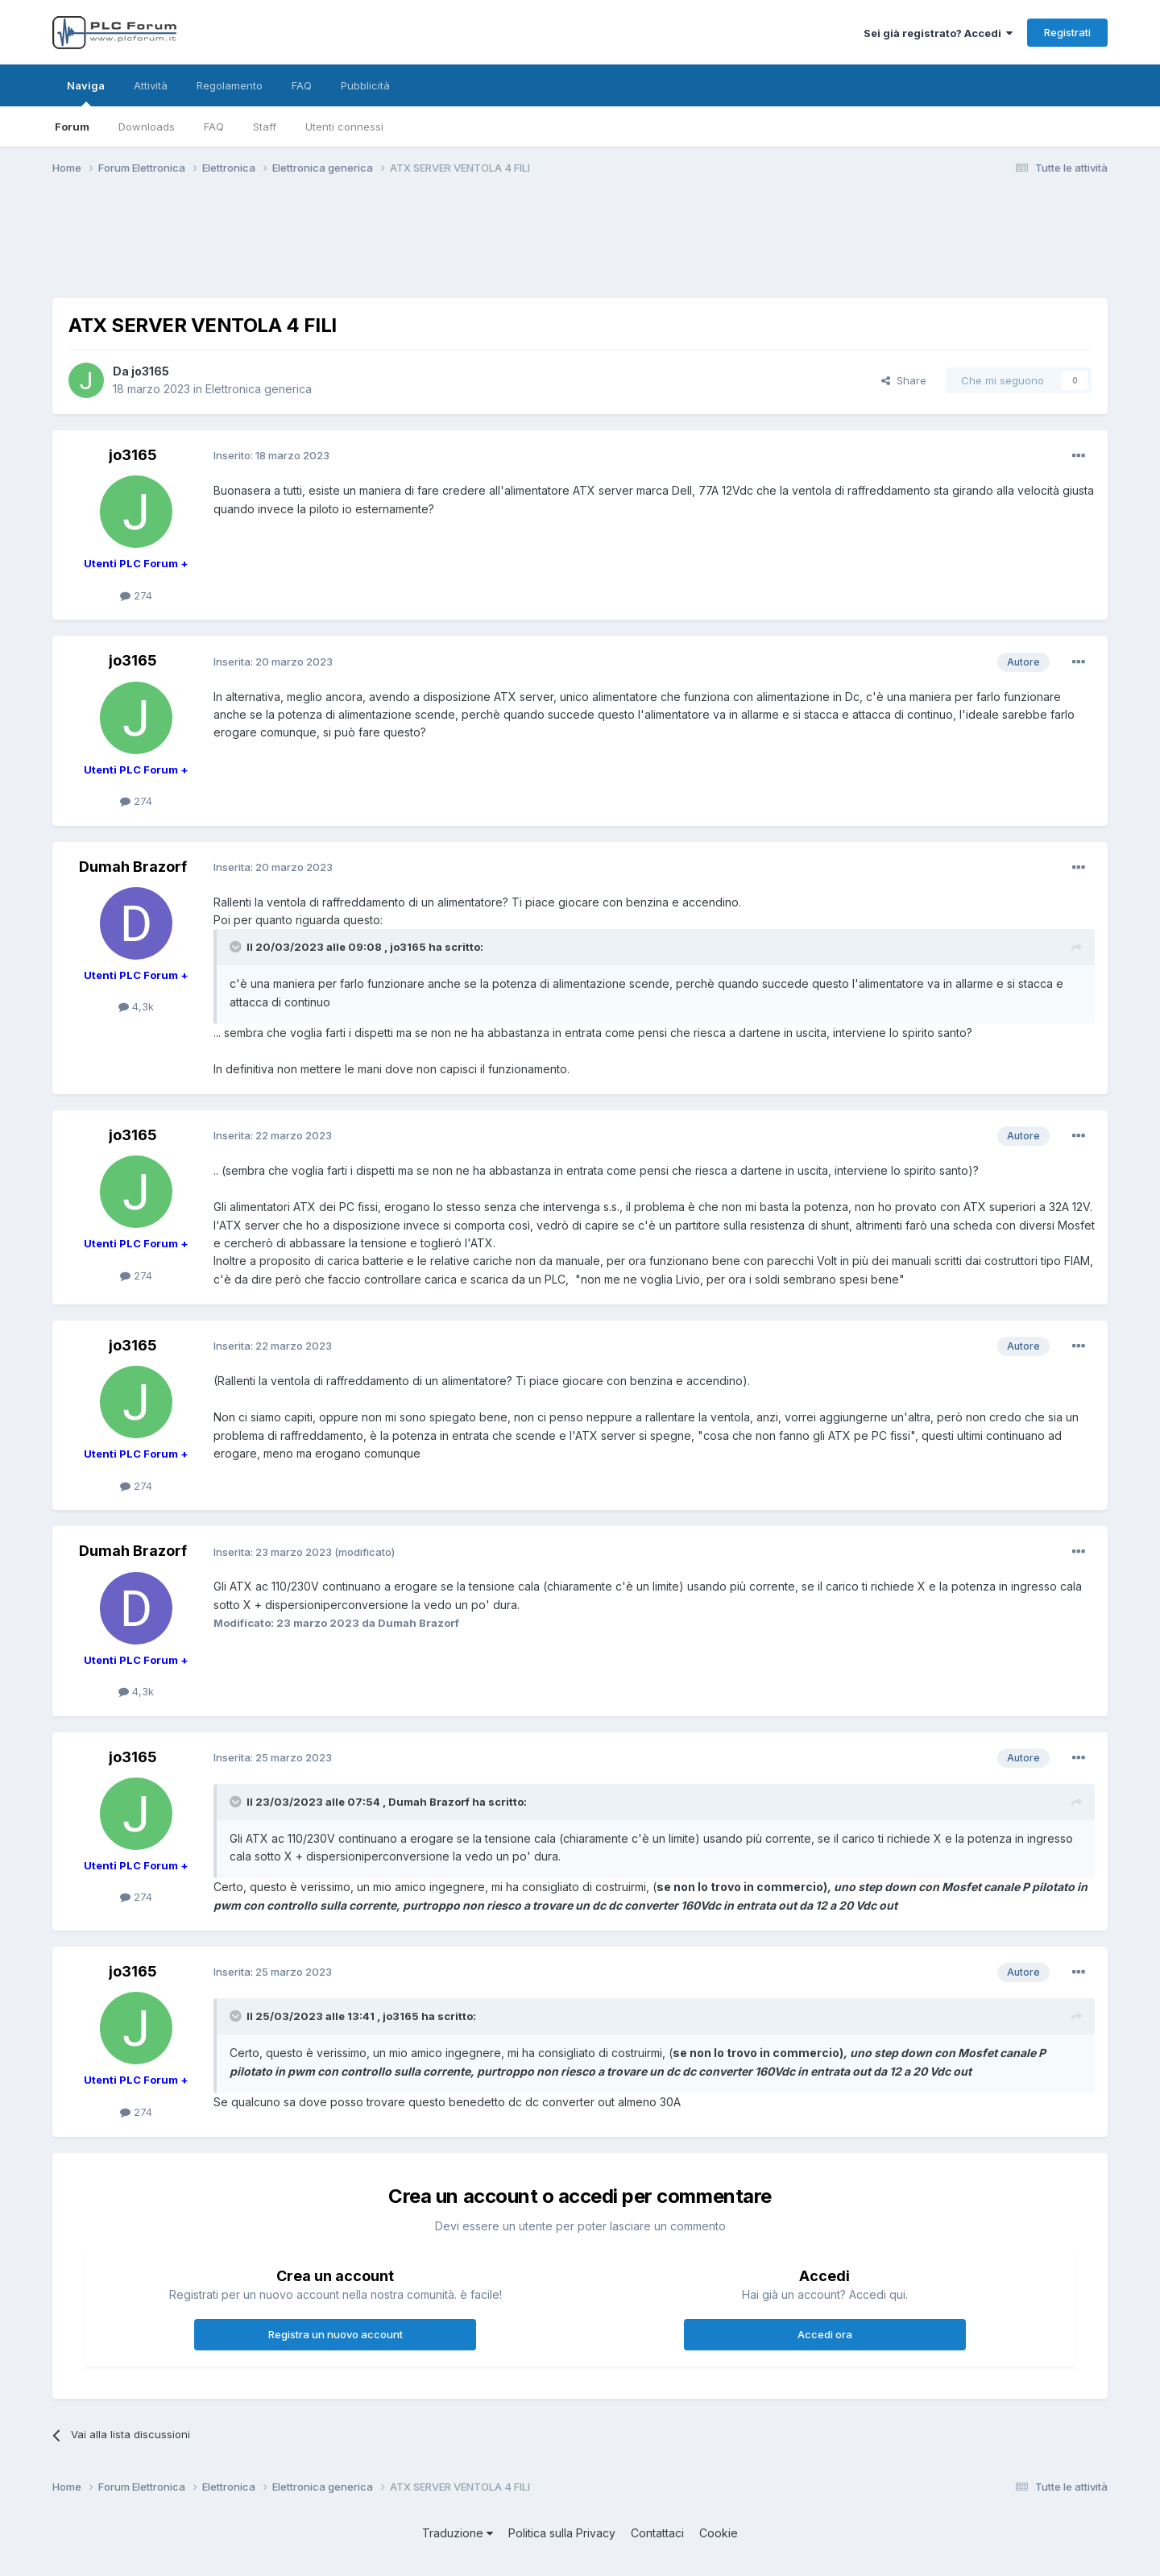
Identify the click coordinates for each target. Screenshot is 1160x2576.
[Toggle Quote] (237, 946)
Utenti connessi (344, 126)
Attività (151, 85)
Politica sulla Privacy (561, 2533)
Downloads (146, 126)
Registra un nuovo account (335, 2334)
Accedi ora (825, 2334)
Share (903, 380)
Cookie (718, 2533)
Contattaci (657, 2533)
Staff (264, 126)
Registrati (1067, 32)
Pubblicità (365, 85)
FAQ (214, 126)
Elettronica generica (258, 389)
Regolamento (230, 85)
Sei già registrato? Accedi (938, 33)
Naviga (86, 92)
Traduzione (457, 2533)
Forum (72, 126)
